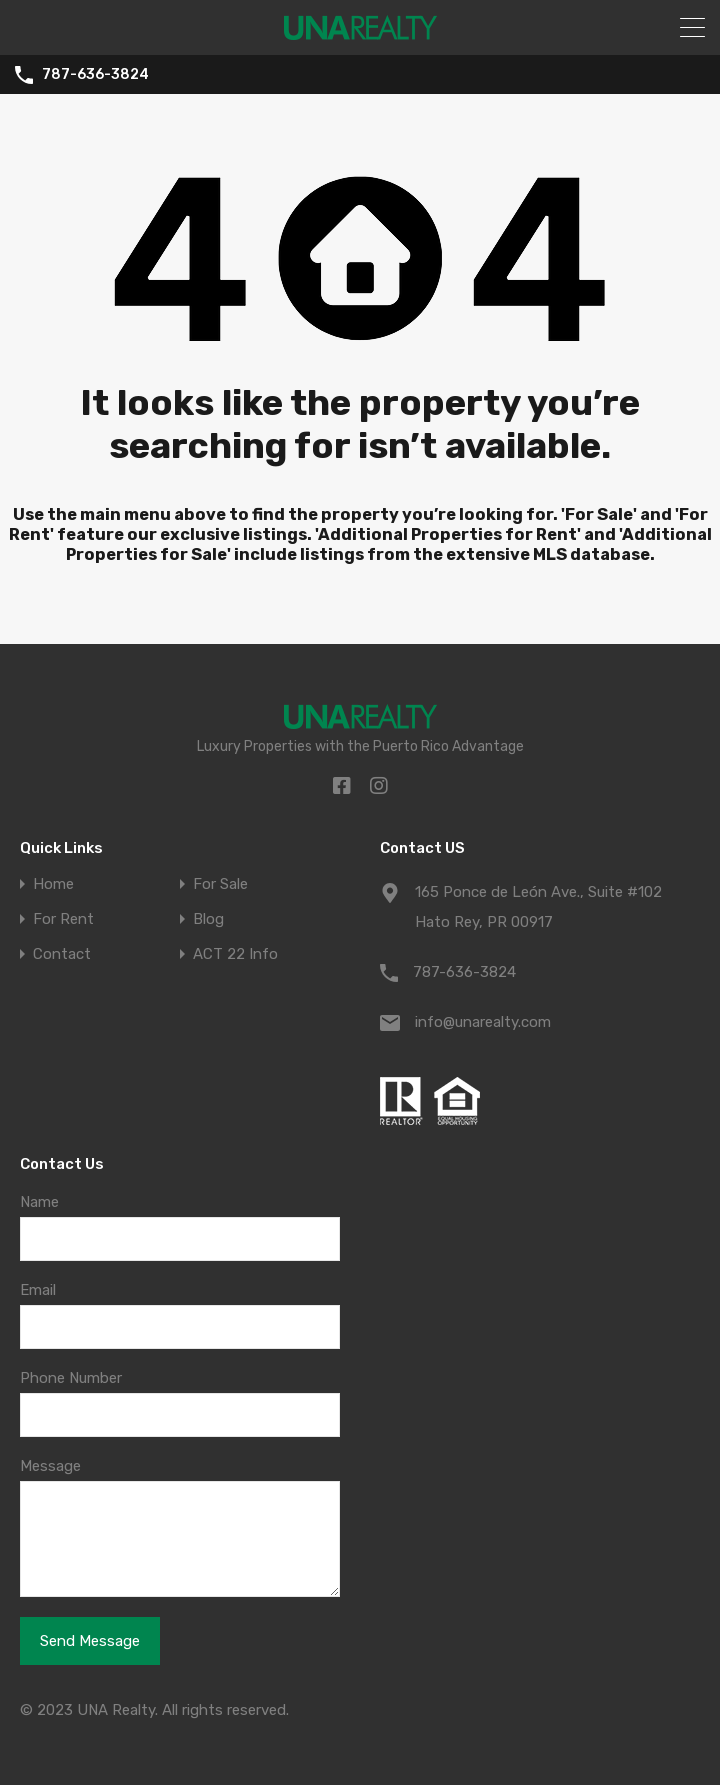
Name (39, 1202)
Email (38, 1290)
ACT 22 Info (235, 954)
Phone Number (71, 1378)
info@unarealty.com (483, 1022)
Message (50, 1466)
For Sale (220, 884)
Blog (208, 919)
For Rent (63, 919)
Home (53, 884)
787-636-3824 (95, 75)
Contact (62, 954)
